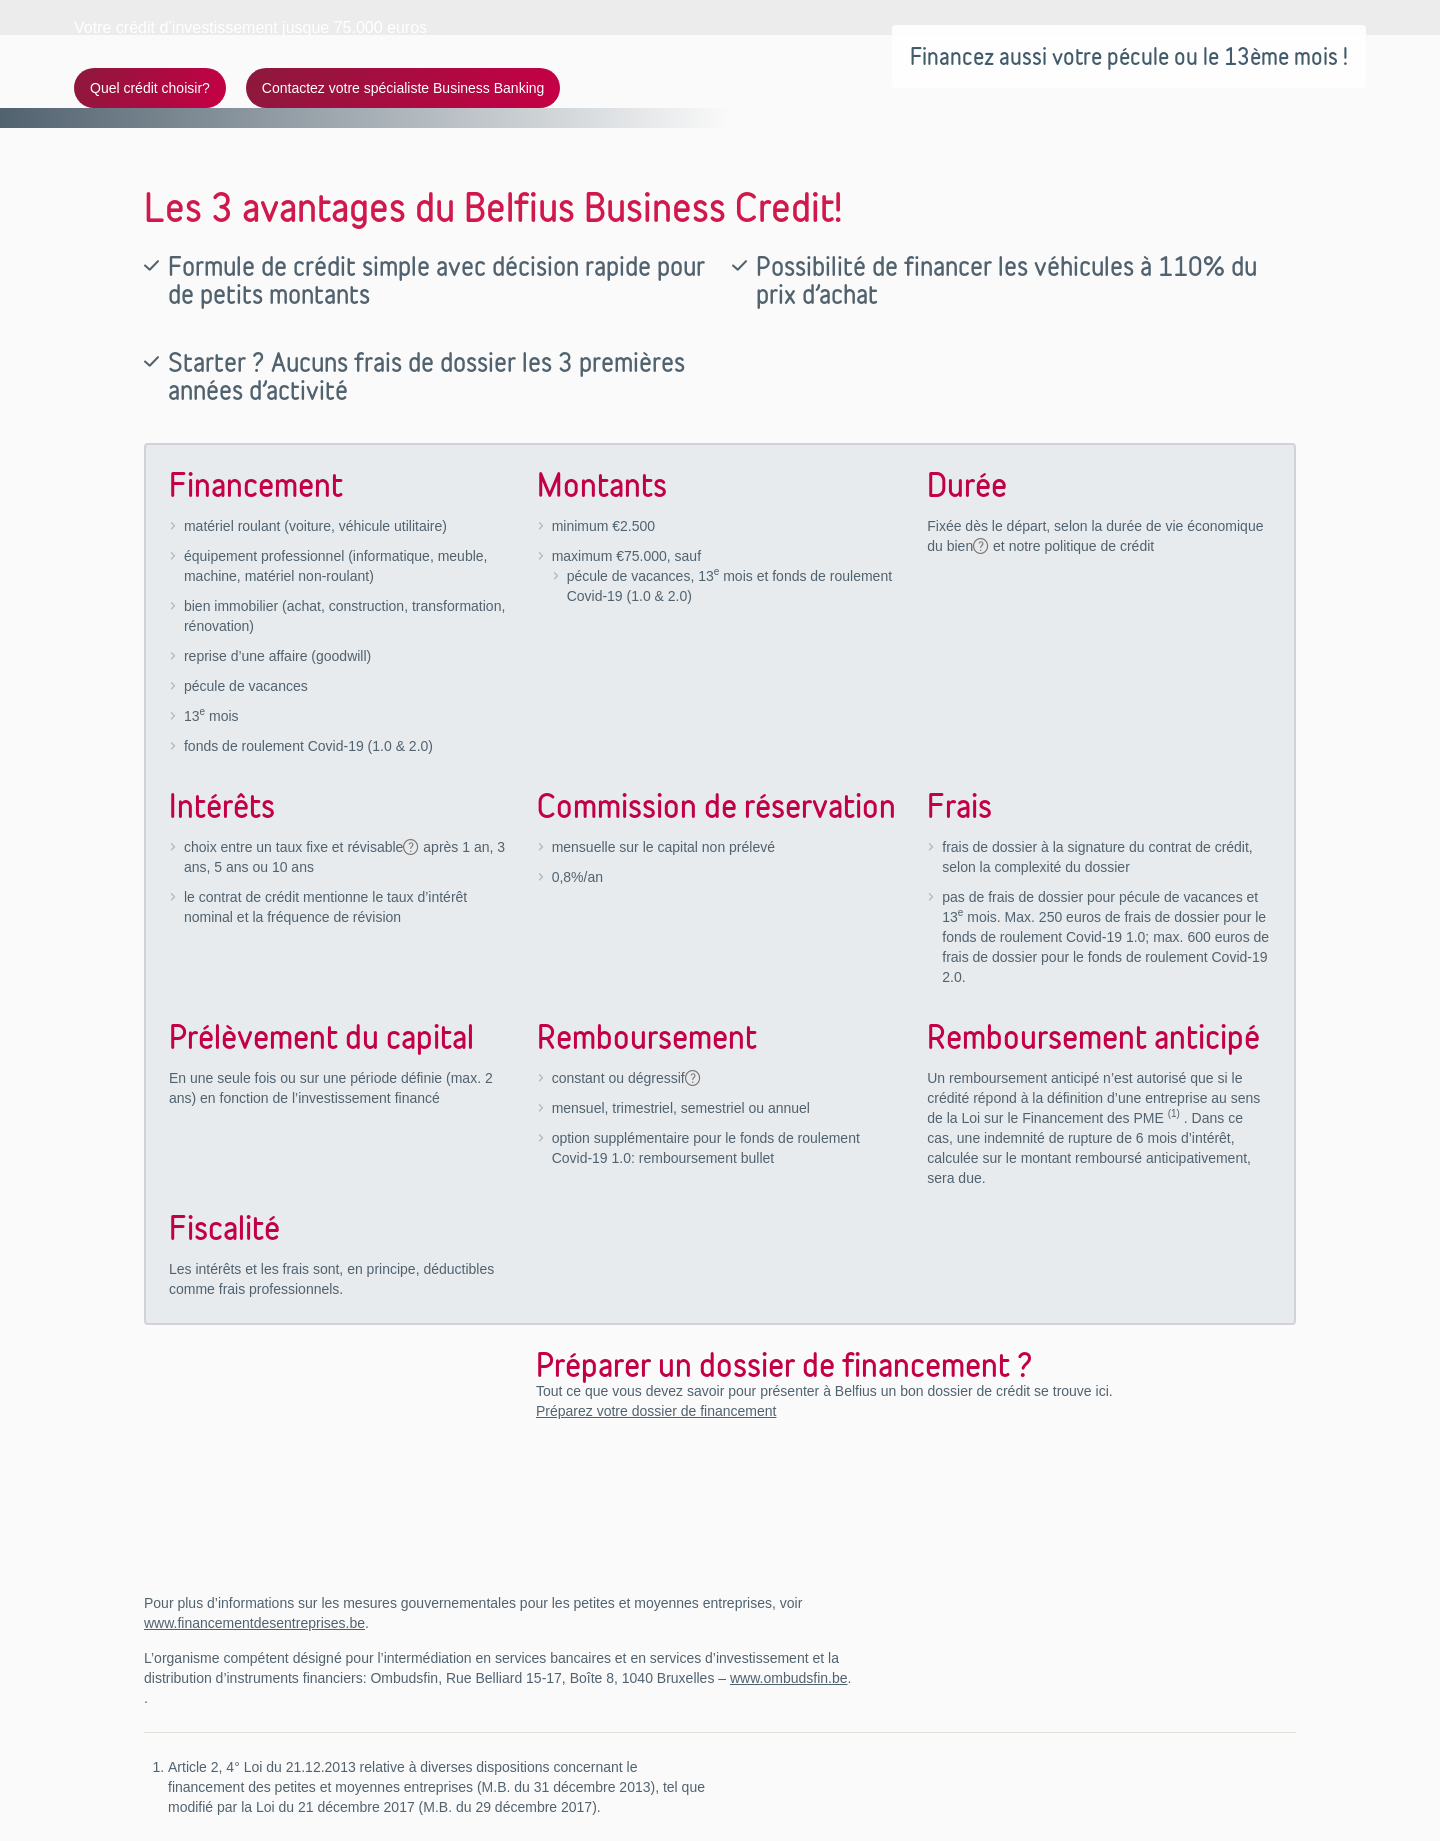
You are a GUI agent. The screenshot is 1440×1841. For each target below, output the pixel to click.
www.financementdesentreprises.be (254, 1623)
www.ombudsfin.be (789, 1678)
